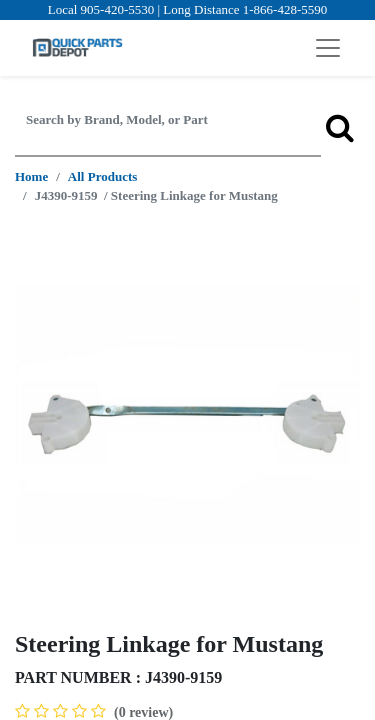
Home (31, 176)
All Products (102, 176)
